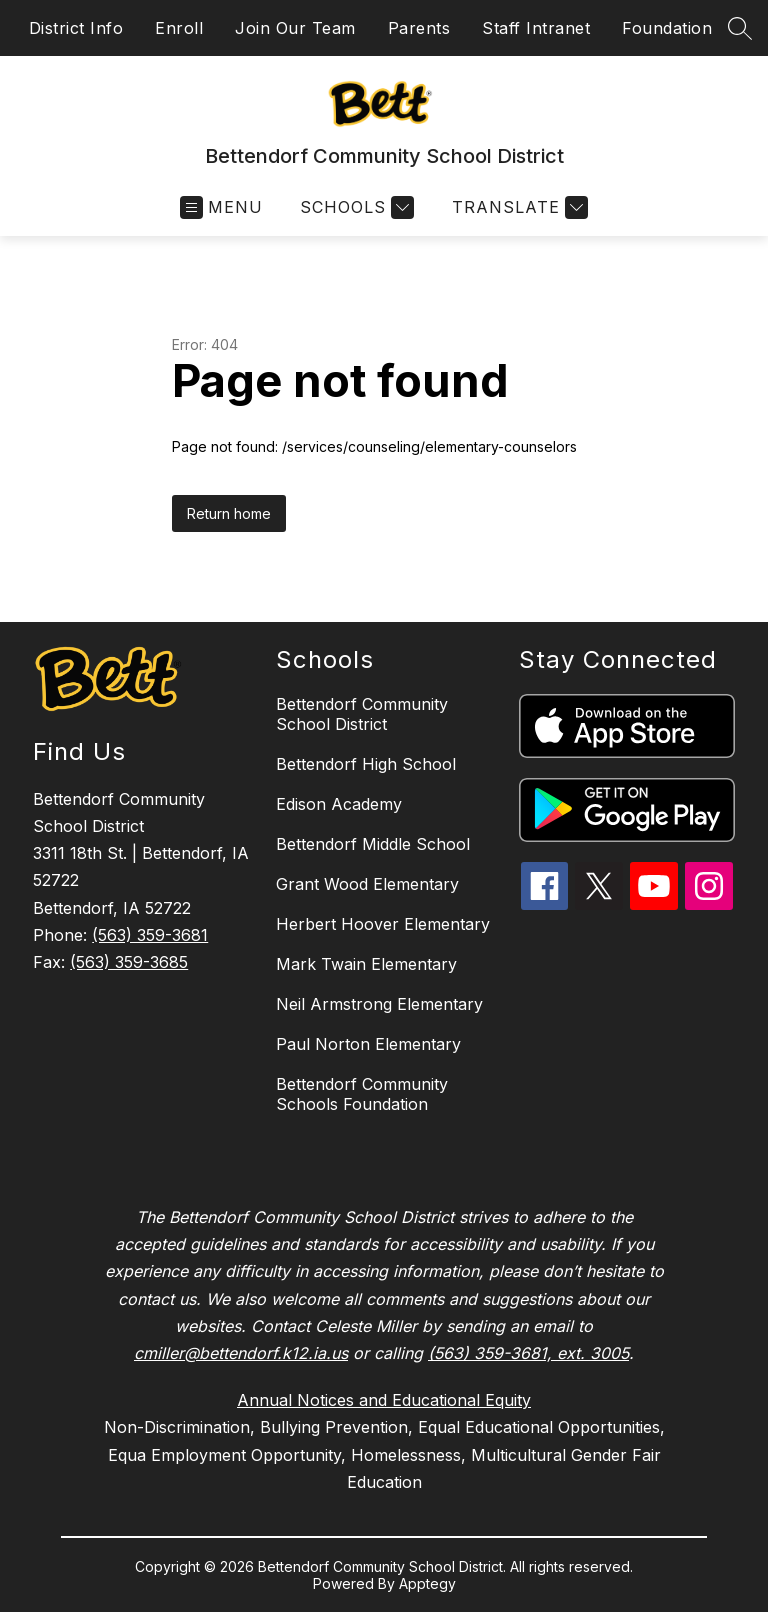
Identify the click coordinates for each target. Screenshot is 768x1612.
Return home (229, 513)
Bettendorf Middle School (373, 844)
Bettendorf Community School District (362, 714)
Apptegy (427, 1583)
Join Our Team (295, 28)
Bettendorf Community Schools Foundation (362, 1094)
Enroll (179, 28)
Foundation (667, 28)
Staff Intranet (536, 28)
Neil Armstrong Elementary (379, 1004)
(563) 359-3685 (129, 962)
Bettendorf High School (366, 764)
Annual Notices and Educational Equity (384, 1400)
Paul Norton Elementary (368, 1044)
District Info (76, 28)
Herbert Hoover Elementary (383, 924)
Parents (419, 28)
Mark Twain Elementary (366, 964)
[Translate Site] (517, 207)
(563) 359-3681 (150, 935)
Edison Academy (339, 804)
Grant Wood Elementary (367, 884)
